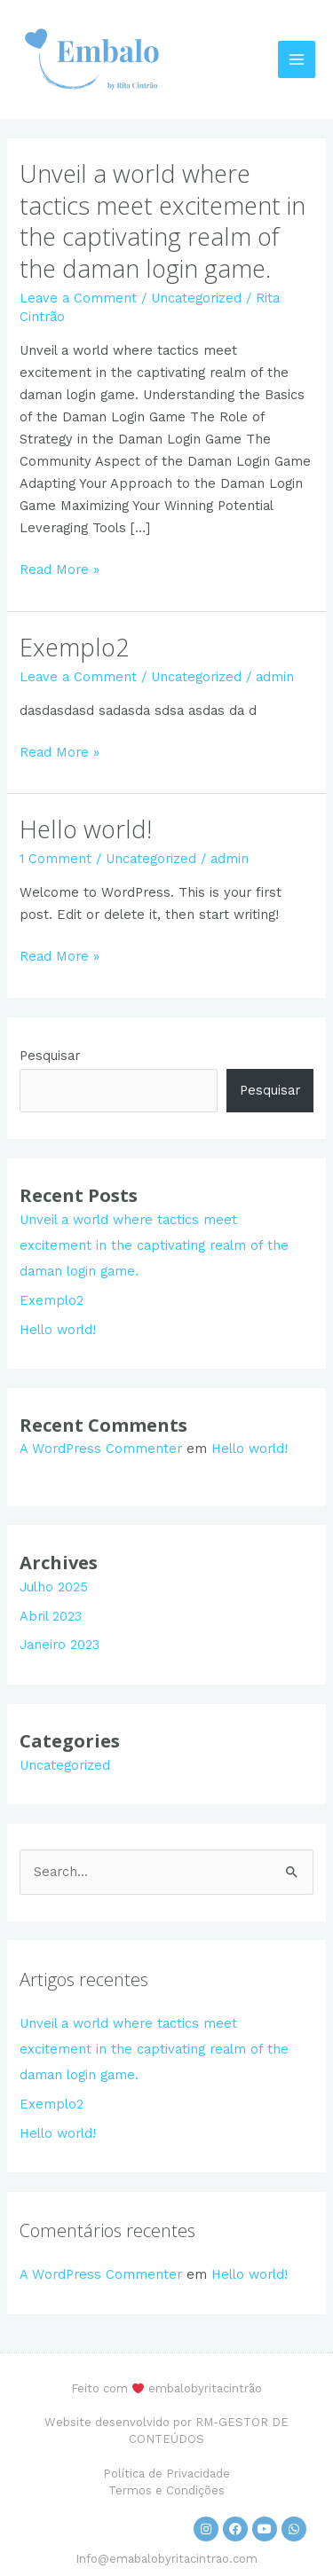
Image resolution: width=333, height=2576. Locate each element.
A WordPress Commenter (101, 1449)
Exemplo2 (75, 647)
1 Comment (55, 859)
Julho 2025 (54, 1587)
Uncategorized (196, 298)
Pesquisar (50, 1056)
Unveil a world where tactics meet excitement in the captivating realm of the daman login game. (162, 221)
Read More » (59, 568)
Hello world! (86, 829)
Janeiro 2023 (59, 1645)
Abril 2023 (51, 1616)
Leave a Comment (78, 298)
